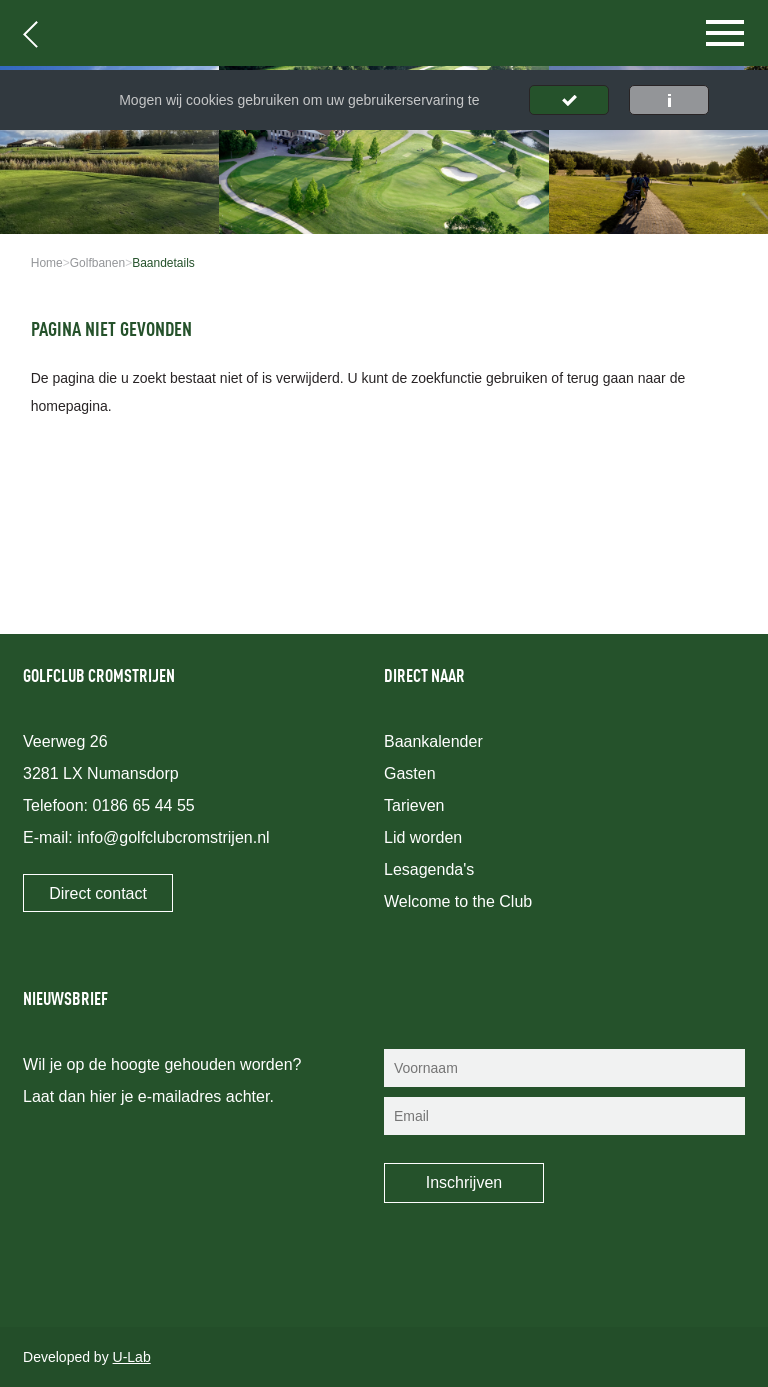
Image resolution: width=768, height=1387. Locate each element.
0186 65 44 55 (143, 805)
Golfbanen (97, 263)
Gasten (410, 773)
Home (47, 263)
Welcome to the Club (458, 901)
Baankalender (433, 741)
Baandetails (163, 263)
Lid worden (423, 837)
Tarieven (414, 805)
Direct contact (98, 893)
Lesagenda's (429, 869)
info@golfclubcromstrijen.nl (173, 837)
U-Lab (132, 1357)
